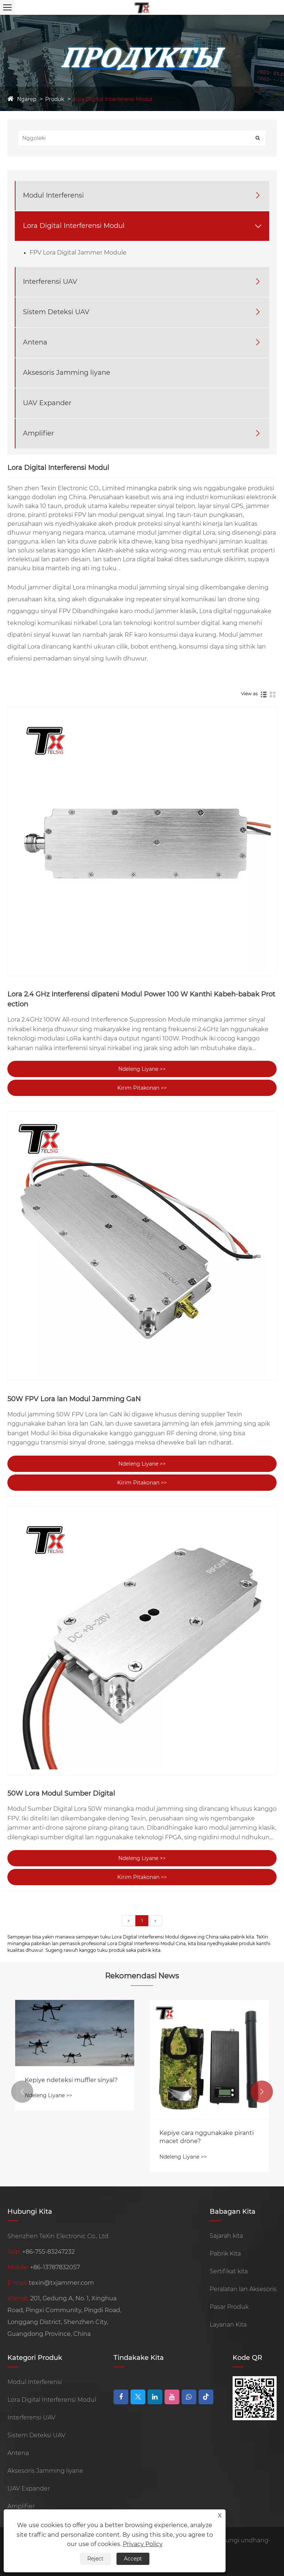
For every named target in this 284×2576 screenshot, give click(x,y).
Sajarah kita (226, 2235)
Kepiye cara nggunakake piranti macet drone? (206, 2137)
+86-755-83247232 (48, 2251)
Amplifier (38, 433)
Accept (133, 2558)
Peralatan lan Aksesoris (243, 2289)
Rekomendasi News (142, 1975)
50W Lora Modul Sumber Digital (61, 1793)
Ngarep (26, 99)
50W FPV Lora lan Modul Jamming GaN (74, 1399)
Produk (54, 99)
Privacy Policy (143, 2544)
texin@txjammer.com (61, 2282)
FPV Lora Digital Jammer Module (78, 252)
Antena (35, 342)
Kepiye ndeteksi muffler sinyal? (71, 2080)
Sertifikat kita (229, 2271)
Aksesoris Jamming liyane (66, 373)
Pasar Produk (229, 2306)
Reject (95, 2558)
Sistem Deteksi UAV (56, 312)
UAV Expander (47, 403)
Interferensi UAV (50, 282)
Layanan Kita (228, 2324)
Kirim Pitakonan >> (142, 1087)
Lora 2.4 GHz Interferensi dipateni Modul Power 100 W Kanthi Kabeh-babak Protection (141, 999)
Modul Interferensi (53, 195)
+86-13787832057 (55, 2267)
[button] (22, 2092)
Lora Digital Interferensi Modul (112, 99)
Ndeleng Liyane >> (142, 1069)
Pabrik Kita (225, 2253)
